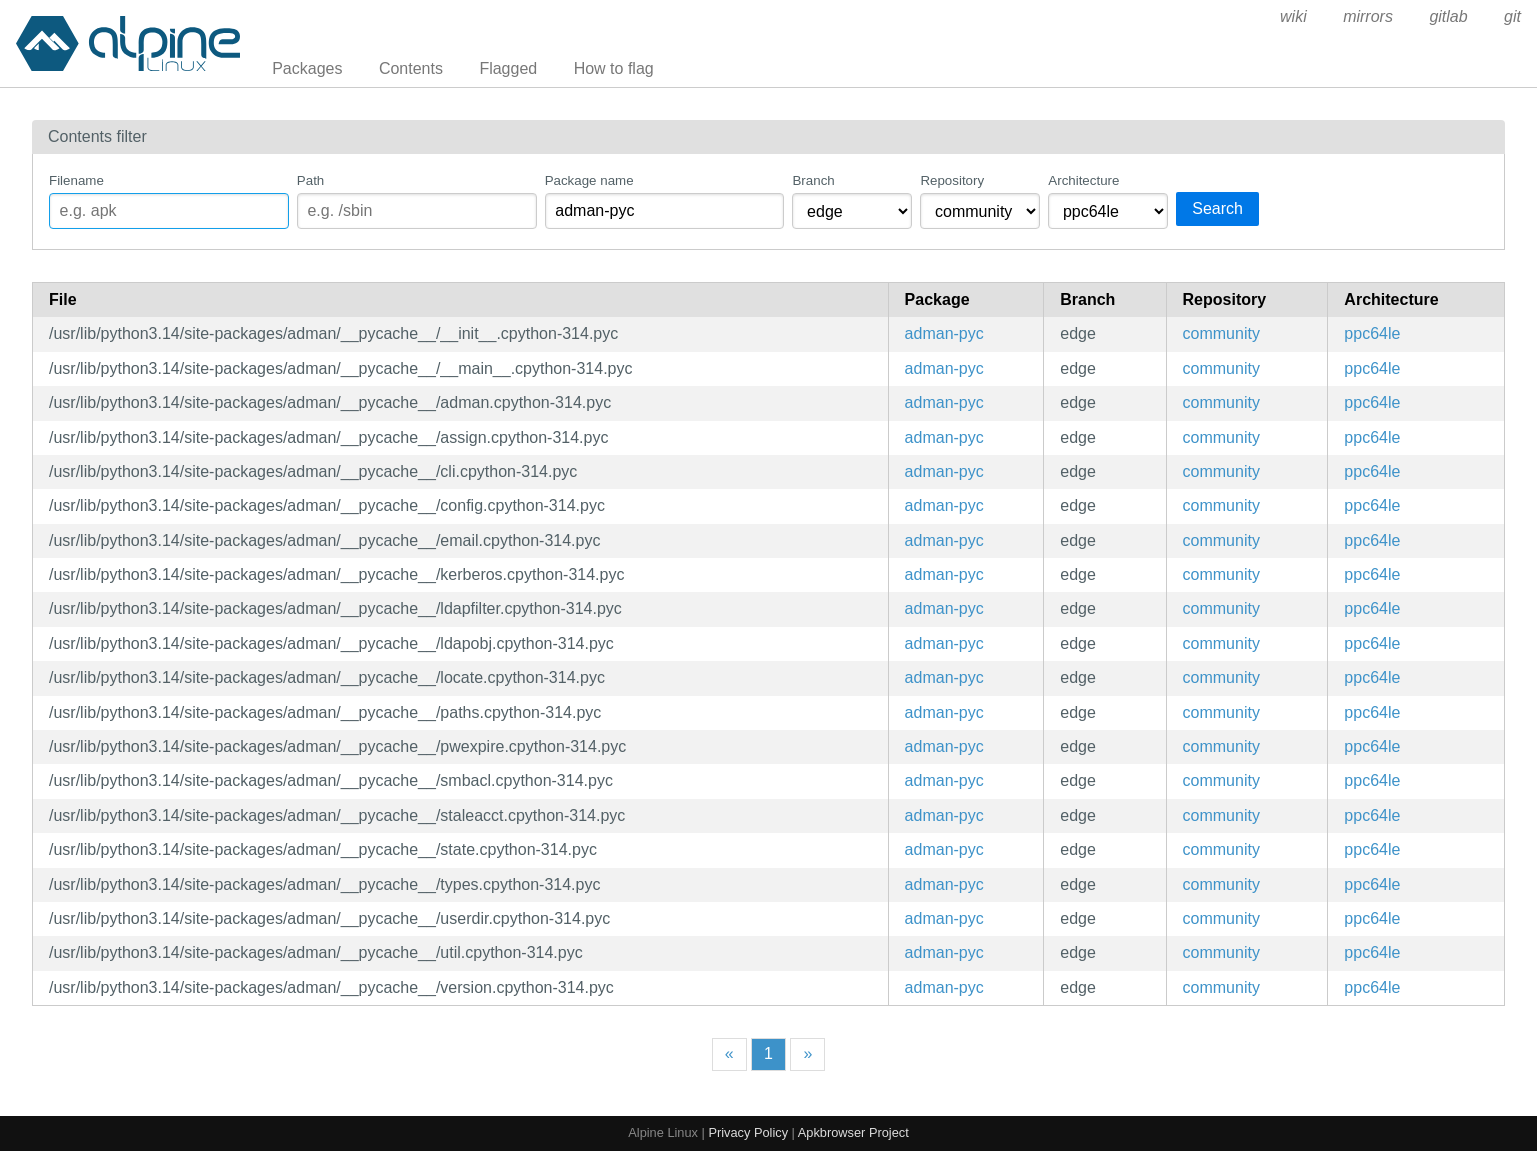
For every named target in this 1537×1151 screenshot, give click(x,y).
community (1221, 333)
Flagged (508, 68)
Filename (76, 180)
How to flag (614, 68)
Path (310, 180)
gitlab (1448, 16)
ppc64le (1372, 333)
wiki (1293, 16)
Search (1217, 208)
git (1512, 16)
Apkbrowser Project (853, 1132)
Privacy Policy (748, 1132)
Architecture (1083, 180)
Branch (813, 180)
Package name (589, 180)
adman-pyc (944, 333)
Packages (307, 68)
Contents (411, 68)
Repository (952, 180)
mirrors (1368, 16)
